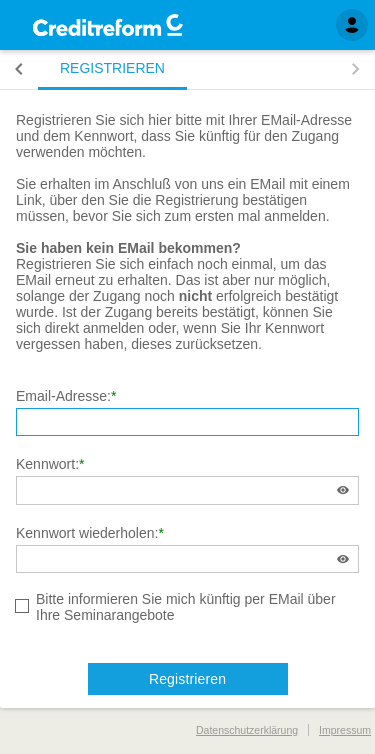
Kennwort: (47, 464)
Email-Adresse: (63, 396)
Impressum (345, 730)
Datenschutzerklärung (247, 730)
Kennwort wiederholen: (87, 533)
